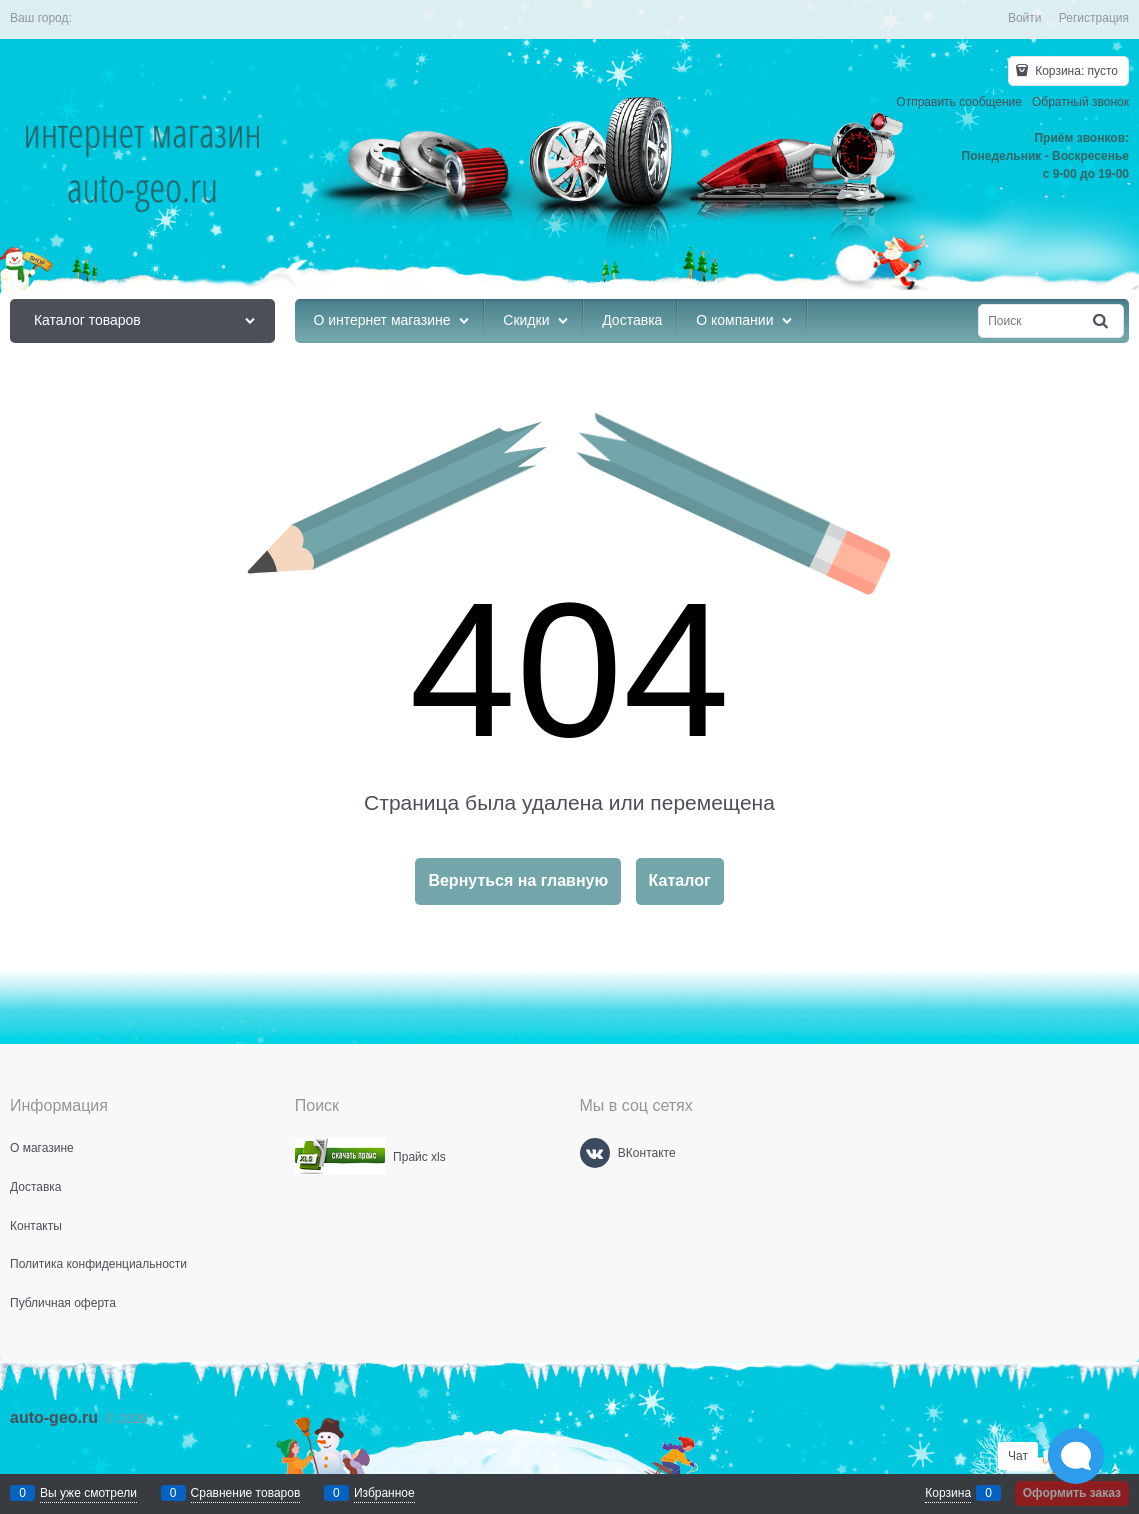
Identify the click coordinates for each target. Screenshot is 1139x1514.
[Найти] (1102, 321)
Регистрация (1094, 18)
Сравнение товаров (246, 1493)
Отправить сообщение (959, 102)
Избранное (384, 1493)
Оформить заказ (1072, 1493)
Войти (1025, 18)
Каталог (680, 880)
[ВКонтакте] (595, 1153)
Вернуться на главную (518, 880)
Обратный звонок (1080, 102)
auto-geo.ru (54, 1417)
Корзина (948, 1493)
